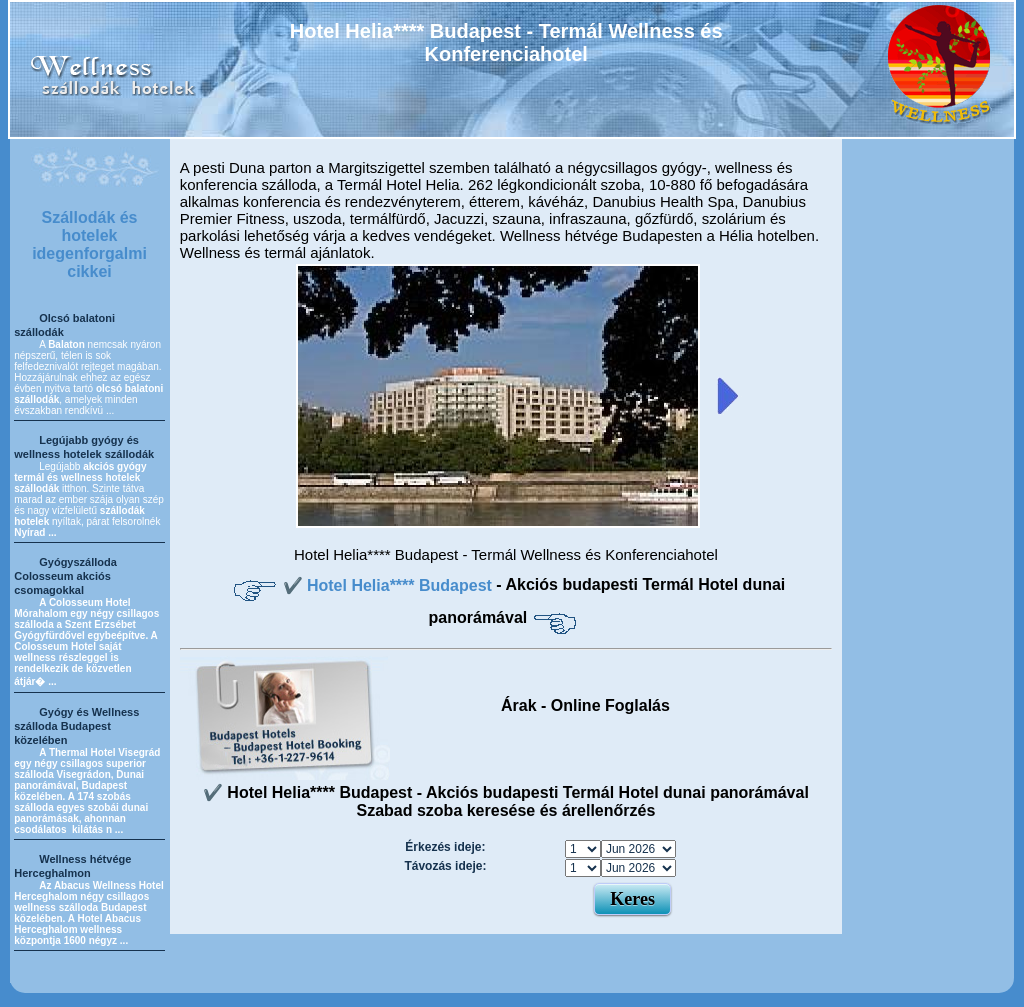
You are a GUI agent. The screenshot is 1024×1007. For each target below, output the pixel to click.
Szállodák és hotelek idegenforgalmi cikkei (89, 244)
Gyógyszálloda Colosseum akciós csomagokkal (65, 576)
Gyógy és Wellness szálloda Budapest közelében (76, 726)
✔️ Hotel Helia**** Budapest (390, 585)
